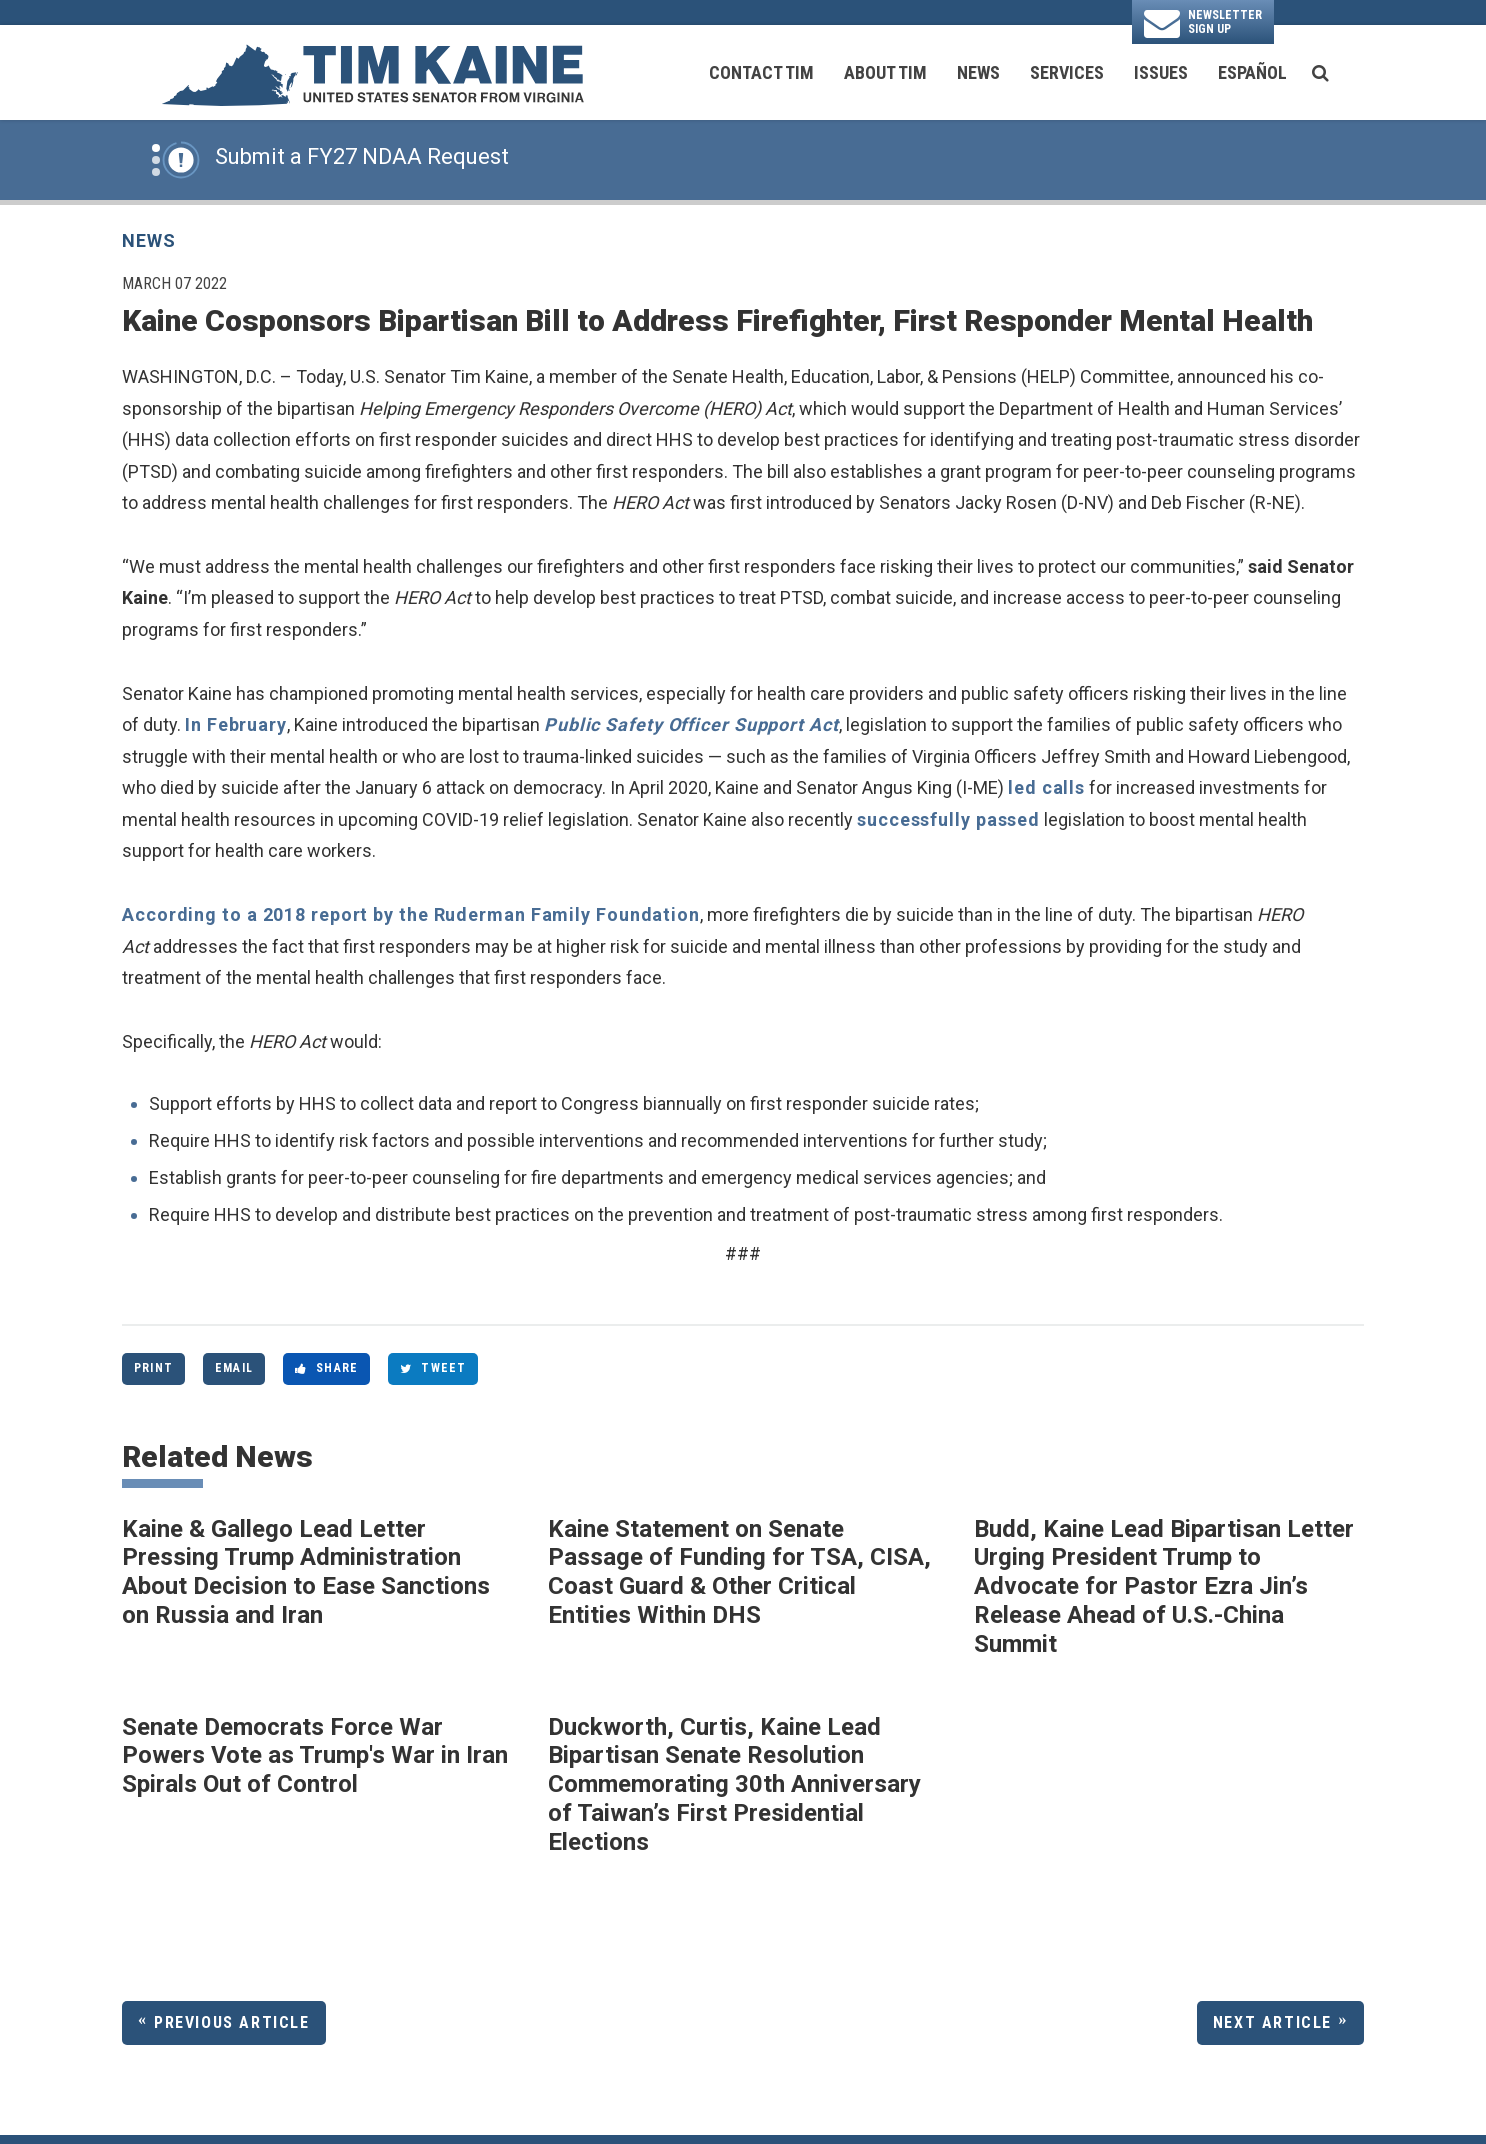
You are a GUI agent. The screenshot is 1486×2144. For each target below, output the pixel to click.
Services (1067, 72)
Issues (1161, 72)
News (978, 72)
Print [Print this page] (153, 1368)
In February (236, 724)
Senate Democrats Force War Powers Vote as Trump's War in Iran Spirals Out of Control (315, 1756)
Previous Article (232, 2022)
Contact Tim (761, 72)
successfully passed (948, 819)
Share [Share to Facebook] (326, 1368)
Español (1252, 72)
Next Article (1272, 2022)
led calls (1046, 787)
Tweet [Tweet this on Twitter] (433, 1368)
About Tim (885, 72)
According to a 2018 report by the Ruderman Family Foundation (411, 914)
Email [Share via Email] (234, 1368)
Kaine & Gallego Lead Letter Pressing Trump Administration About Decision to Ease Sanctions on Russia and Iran (306, 1572)
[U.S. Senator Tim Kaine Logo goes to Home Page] (372, 73)
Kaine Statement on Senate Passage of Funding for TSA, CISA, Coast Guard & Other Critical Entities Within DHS (739, 1572)
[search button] (1320, 73)
